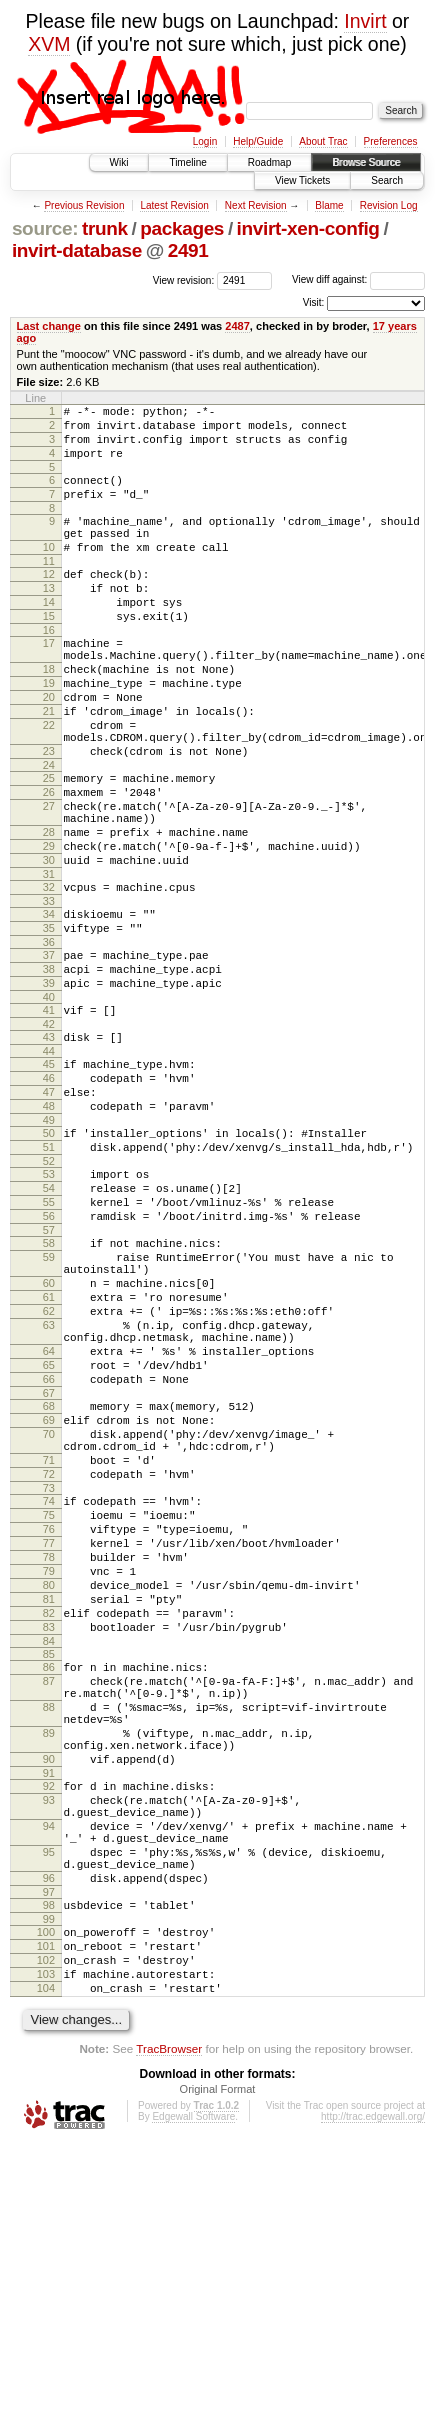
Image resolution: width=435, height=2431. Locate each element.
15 (49, 652)
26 (49, 861)
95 (49, 2113)
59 (49, 1401)
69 (49, 1597)
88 (49, 1938)
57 (49, 1371)
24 (49, 831)
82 (49, 1829)
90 (49, 2002)
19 (49, 731)
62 (49, 1467)
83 (49, 1846)
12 (49, 601)
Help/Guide (258, 141)
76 (49, 1727)
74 (49, 1693)
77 (49, 1744)
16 (49, 669)
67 (49, 1567)
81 (49, 1812)
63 (49, 1484)
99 (49, 2192)
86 (49, 1889)
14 (49, 635)
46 (49, 1192)
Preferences (391, 141)
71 (49, 1646)
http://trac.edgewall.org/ (373, 2404)
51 (49, 1273)
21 (49, 765)
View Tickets (302, 180)
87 (49, 1906)
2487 (237, 326)
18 (49, 714)
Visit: (314, 302)
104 (46, 2273)
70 (49, 1614)
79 (49, 1778)
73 (49, 1680)
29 (49, 927)
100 (46, 2205)
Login (205, 141)
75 (49, 1710)
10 (49, 571)
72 (49, 1663)
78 (49, 1761)
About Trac (323, 141)
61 (49, 1450)
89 (49, 1970)
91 (49, 2019)
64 (49, 1516)
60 (49, 1433)
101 (46, 2222)
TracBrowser (169, 2336)
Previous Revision (84, 205)
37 (49, 1051)
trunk (105, 228)
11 (49, 588)
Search (387, 180)
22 (49, 782)
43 (49, 1145)
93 (49, 2049)
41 (49, 1115)
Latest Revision (174, 205)
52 (49, 1290)
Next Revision (256, 205)
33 (49, 991)
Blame (329, 205)
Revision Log (389, 205)
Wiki (119, 162)
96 (49, 2145)
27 (49, 878)
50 (49, 1256)
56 (49, 1354)
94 (49, 2081)
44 (49, 1162)
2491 (188, 250)
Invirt (365, 21)
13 (49, 618)
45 (49, 1175)
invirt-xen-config (308, 228)
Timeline (187, 162)
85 (49, 1876)
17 (49, 682)
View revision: (184, 279)
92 (49, 2032)
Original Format (218, 2377)
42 (49, 1132)
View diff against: (358, 279)
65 (49, 1533)
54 (49, 1320)
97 (49, 2162)
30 (49, 944)
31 (49, 961)
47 (49, 1209)
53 (49, 1303)
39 (49, 1085)
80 (49, 1795)
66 (49, 1550)
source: (45, 228)
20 (49, 748)
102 (46, 2239)
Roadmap (269, 162)
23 (49, 814)
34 (49, 1004)
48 (49, 1226)
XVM (49, 44)
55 (49, 1337)
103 (46, 2256)
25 (49, 844)
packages (182, 228)
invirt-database (77, 250)
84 (49, 1863)
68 (49, 1580)
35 (49, 1021)
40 (49, 1102)
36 (49, 1038)
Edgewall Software (193, 2404)
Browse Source (366, 162)
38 (49, 1068)
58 (49, 1384)
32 (49, 974)
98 (49, 2175)
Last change (49, 326)
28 (49, 910)
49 (49, 1243)
